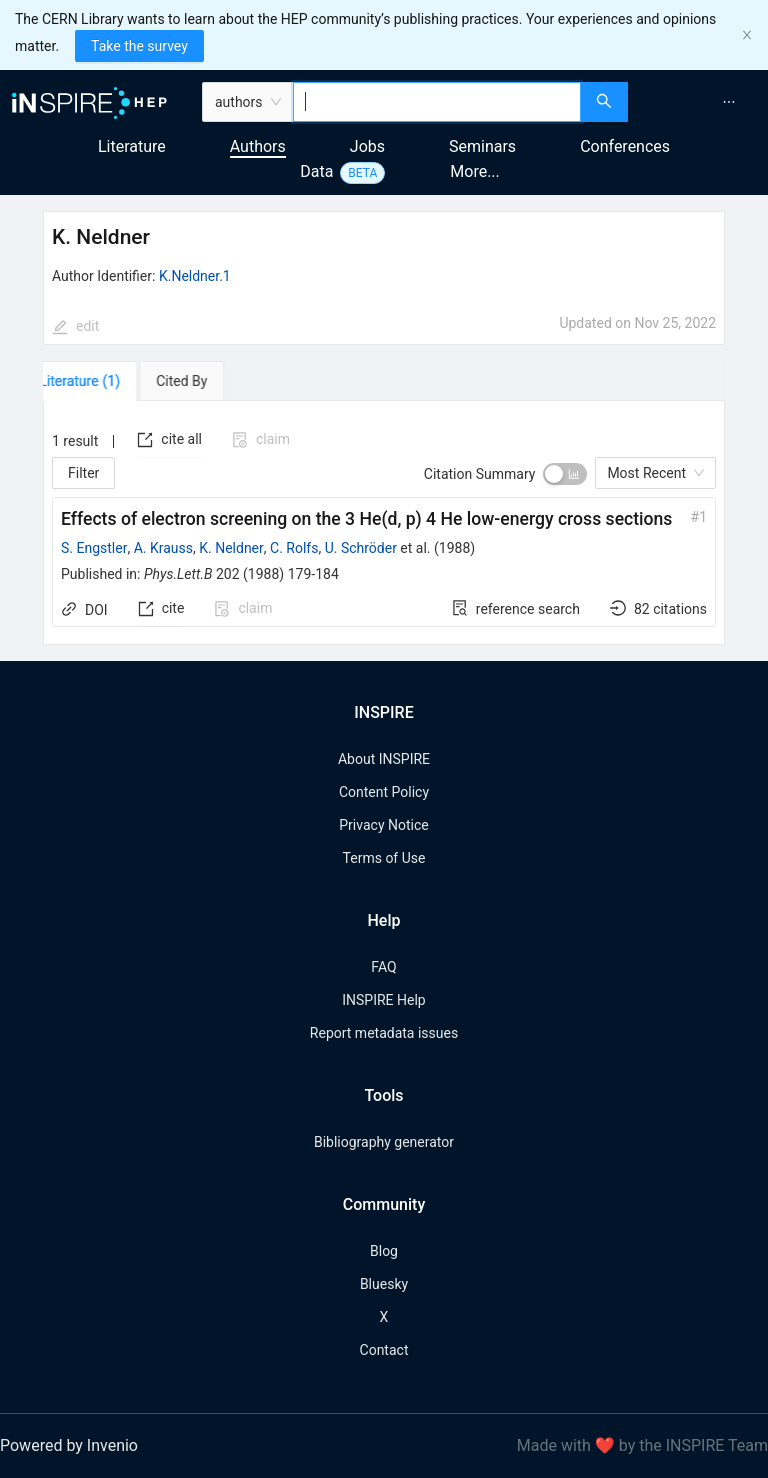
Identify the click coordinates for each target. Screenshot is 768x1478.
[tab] (100, 381)
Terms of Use (384, 858)
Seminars (482, 146)
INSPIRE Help (383, 1000)
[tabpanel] (384, 523)
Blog (384, 1251)
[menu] (700, 102)
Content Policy (384, 792)
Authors (258, 146)
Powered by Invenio (69, 1445)
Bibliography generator (384, 1142)
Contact (384, 1350)
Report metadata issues (384, 1033)
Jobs (367, 146)
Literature (132, 146)
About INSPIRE (384, 759)
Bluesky (384, 1284)
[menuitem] (729, 102)
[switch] (565, 474)
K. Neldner (231, 548)
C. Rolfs (294, 548)
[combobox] (437, 102)
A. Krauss (163, 548)
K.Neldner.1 (195, 276)
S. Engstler (94, 548)
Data (316, 171)
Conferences (625, 146)
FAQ (383, 967)
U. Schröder (361, 548)
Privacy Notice (383, 825)
